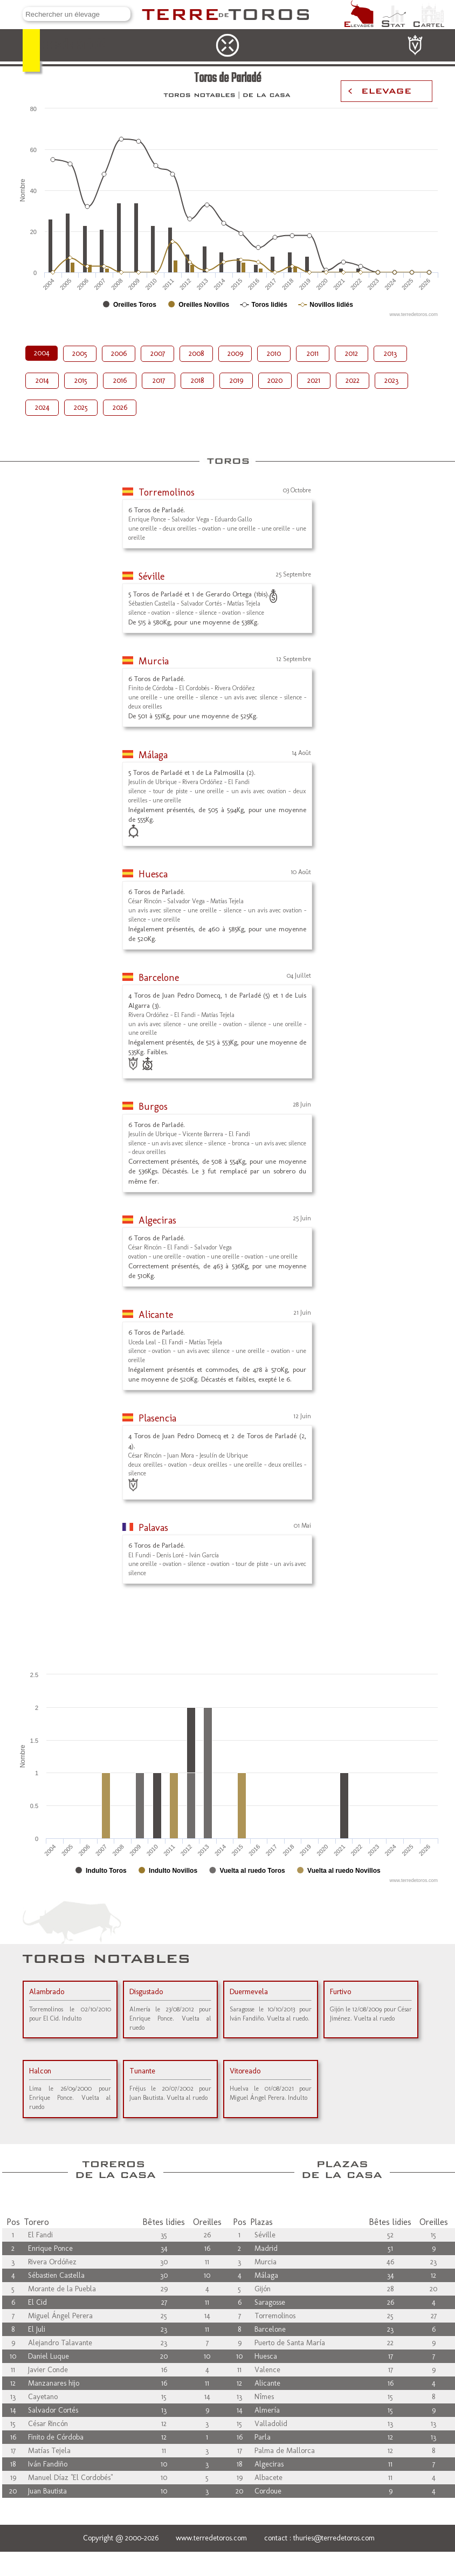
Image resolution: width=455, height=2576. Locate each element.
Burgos (153, 1106)
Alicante (156, 1315)
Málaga (153, 755)
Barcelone (159, 978)
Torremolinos (167, 492)
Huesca (153, 874)
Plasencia (157, 1418)
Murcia (154, 661)
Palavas (153, 1528)
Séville (151, 576)
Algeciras (157, 1220)
